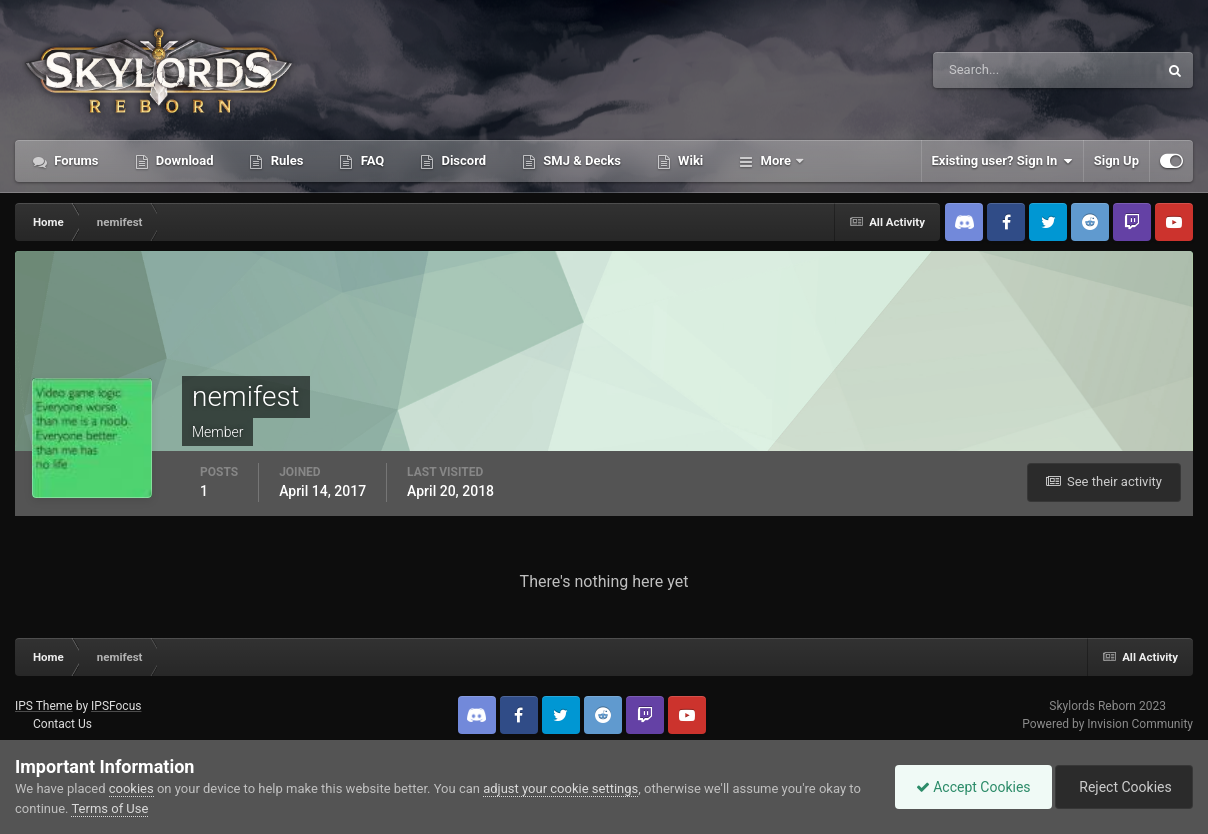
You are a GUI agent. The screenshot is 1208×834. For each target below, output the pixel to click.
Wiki (689, 160)
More (775, 160)
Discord (462, 160)
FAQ (370, 160)
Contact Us (62, 724)
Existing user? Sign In (1002, 161)
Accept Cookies (973, 787)
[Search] (984, 70)
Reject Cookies (1124, 787)
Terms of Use (109, 808)
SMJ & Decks (580, 160)
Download (183, 160)
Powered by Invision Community (1107, 724)
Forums (75, 160)
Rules (285, 160)
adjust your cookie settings (560, 788)
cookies (131, 788)
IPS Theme (44, 706)
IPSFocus (116, 706)
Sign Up (1116, 160)
